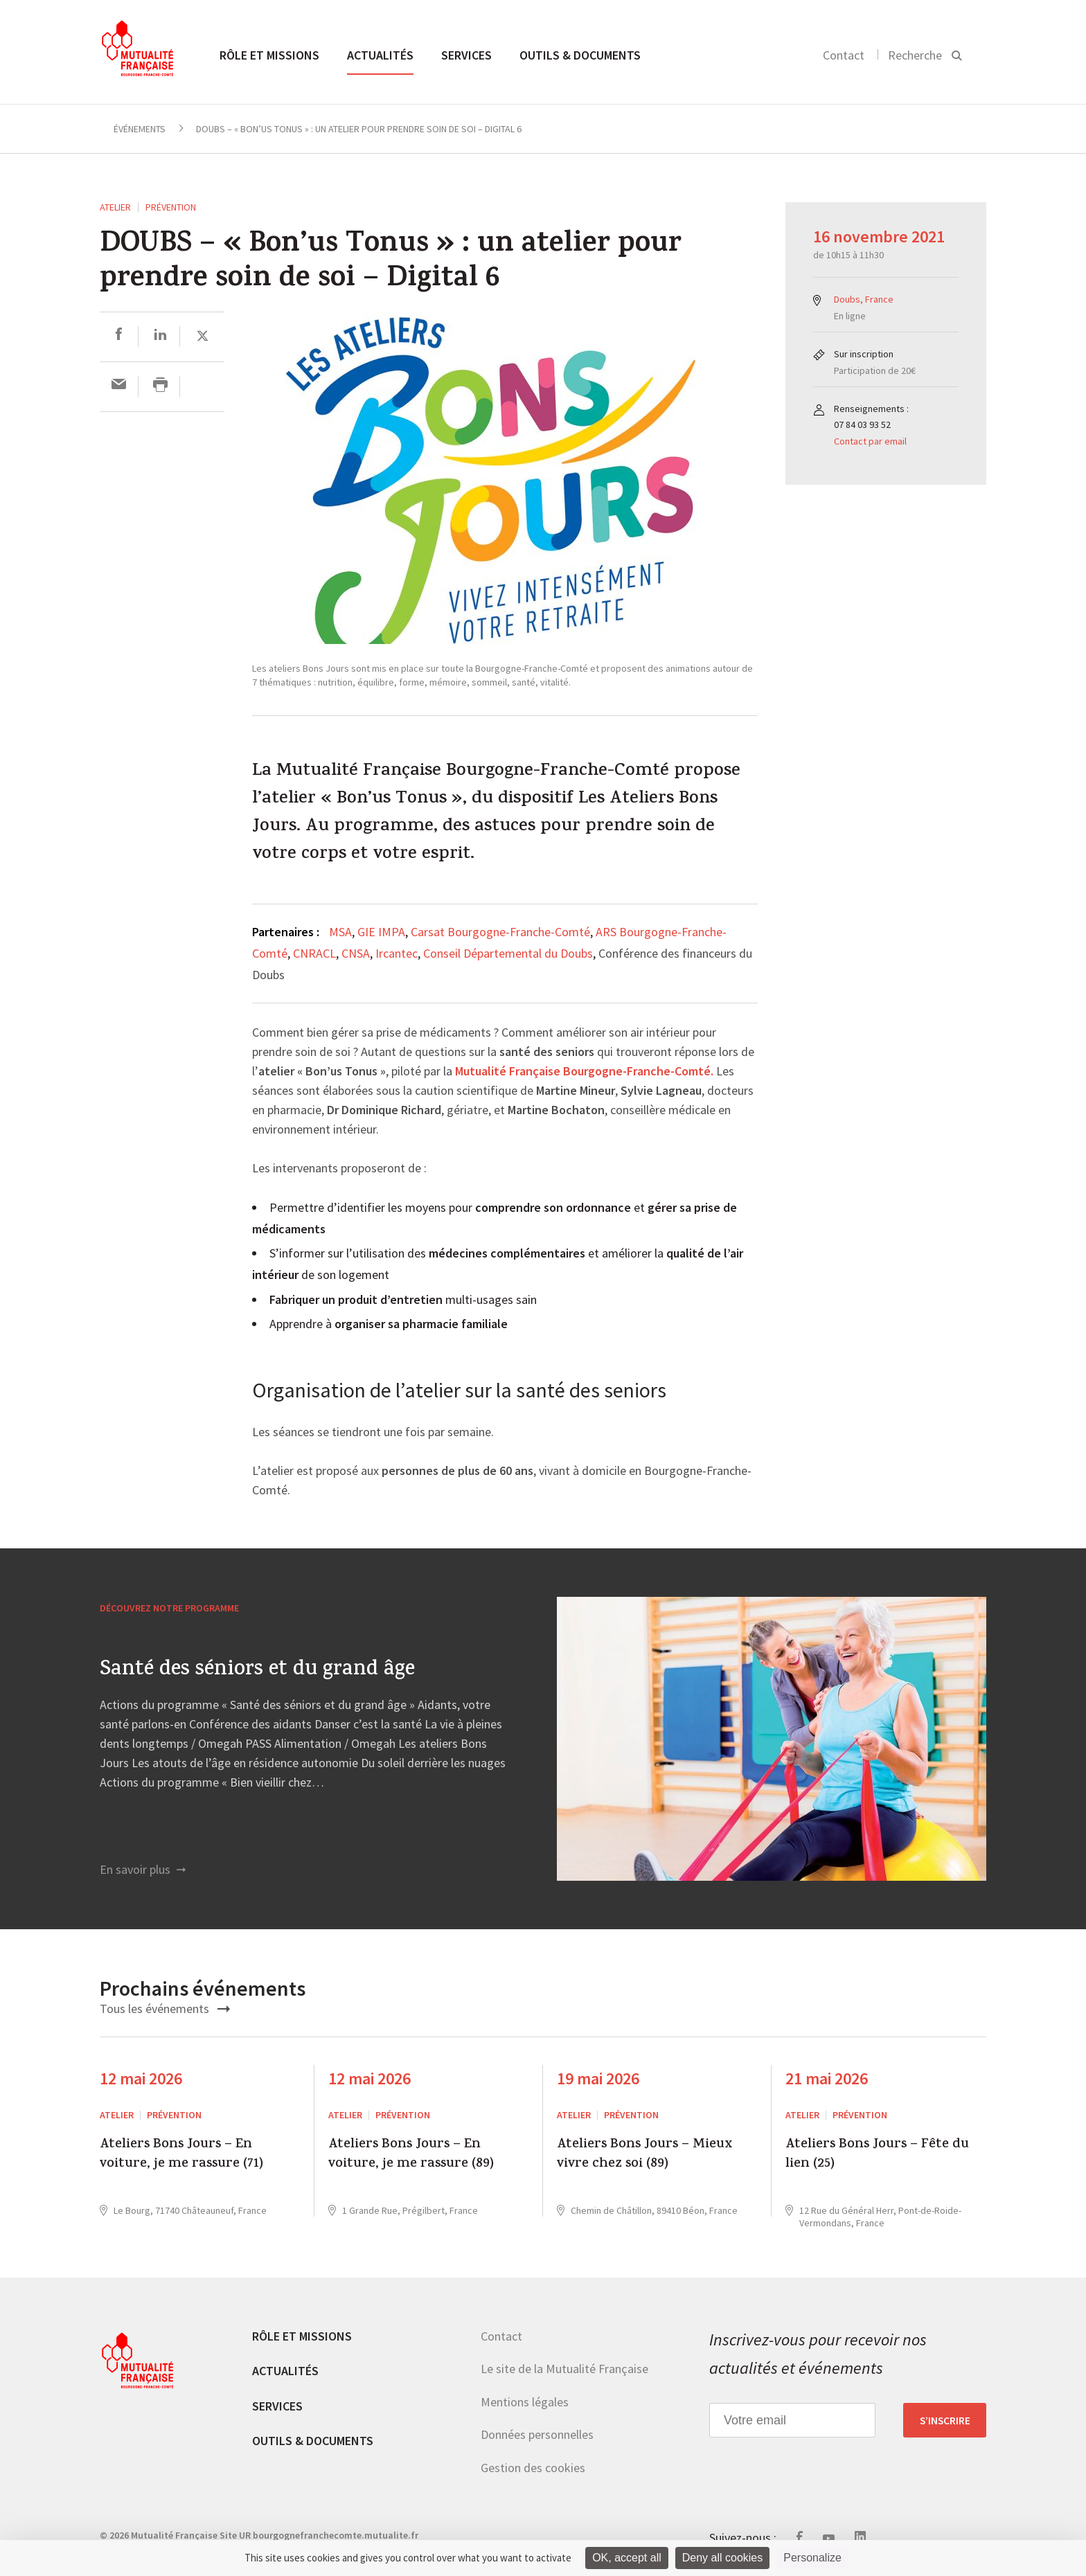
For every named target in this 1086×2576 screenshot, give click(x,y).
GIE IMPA (381, 932)
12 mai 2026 (141, 2078)
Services (466, 55)
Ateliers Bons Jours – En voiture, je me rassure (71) (181, 2155)
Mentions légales (525, 2402)
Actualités (380, 55)
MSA (340, 932)
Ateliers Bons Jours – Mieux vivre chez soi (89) (644, 2155)
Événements (140, 129)
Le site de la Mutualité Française (564, 2369)
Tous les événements (165, 2008)
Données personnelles (537, 2434)
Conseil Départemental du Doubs (508, 953)
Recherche (915, 55)
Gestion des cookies (533, 2468)
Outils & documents (580, 55)
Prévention (170, 207)
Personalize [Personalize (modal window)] (812, 2558)
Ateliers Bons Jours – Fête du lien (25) (877, 2155)
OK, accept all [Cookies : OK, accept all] (626, 2558)
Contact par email (870, 441)
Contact (843, 55)
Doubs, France (863, 299)
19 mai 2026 (598, 2078)
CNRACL (314, 953)
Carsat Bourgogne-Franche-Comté (500, 932)
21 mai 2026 (826, 2078)
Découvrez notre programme (169, 1608)
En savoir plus (143, 1869)
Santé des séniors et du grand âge (257, 1671)
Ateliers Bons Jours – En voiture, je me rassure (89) (411, 2155)
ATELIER (115, 207)
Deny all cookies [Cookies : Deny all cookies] (722, 2558)
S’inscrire (945, 2420)
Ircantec (396, 953)
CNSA (355, 953)
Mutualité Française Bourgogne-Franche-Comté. (584, 1072)
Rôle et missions (269, 55)
